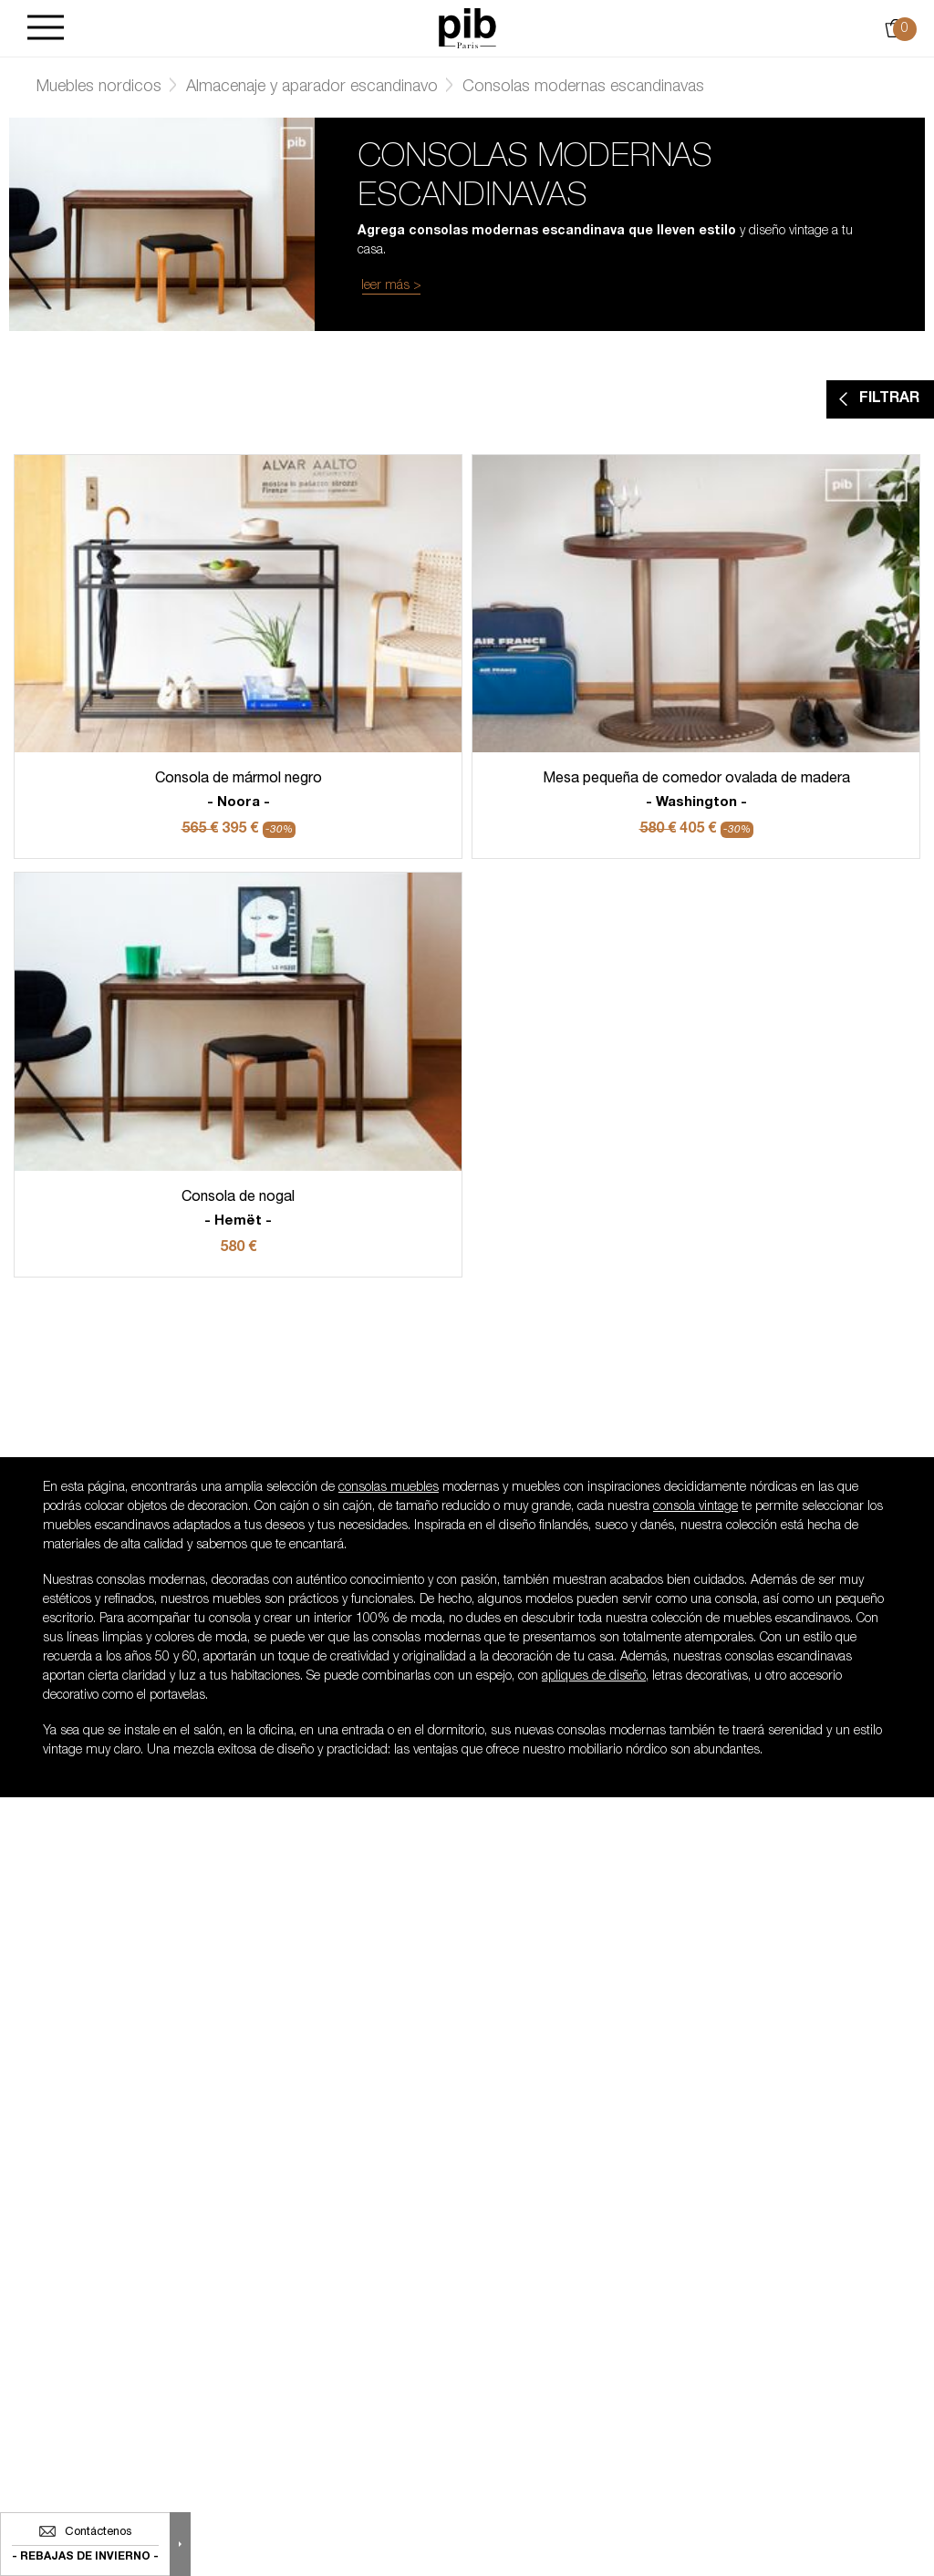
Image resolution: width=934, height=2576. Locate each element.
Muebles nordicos (98, 87)
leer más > (391, 286)
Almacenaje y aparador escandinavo (312, 87)
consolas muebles (388, 1488)
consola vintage (695, 1507)
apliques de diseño (594, 1677)
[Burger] (45, 29)
